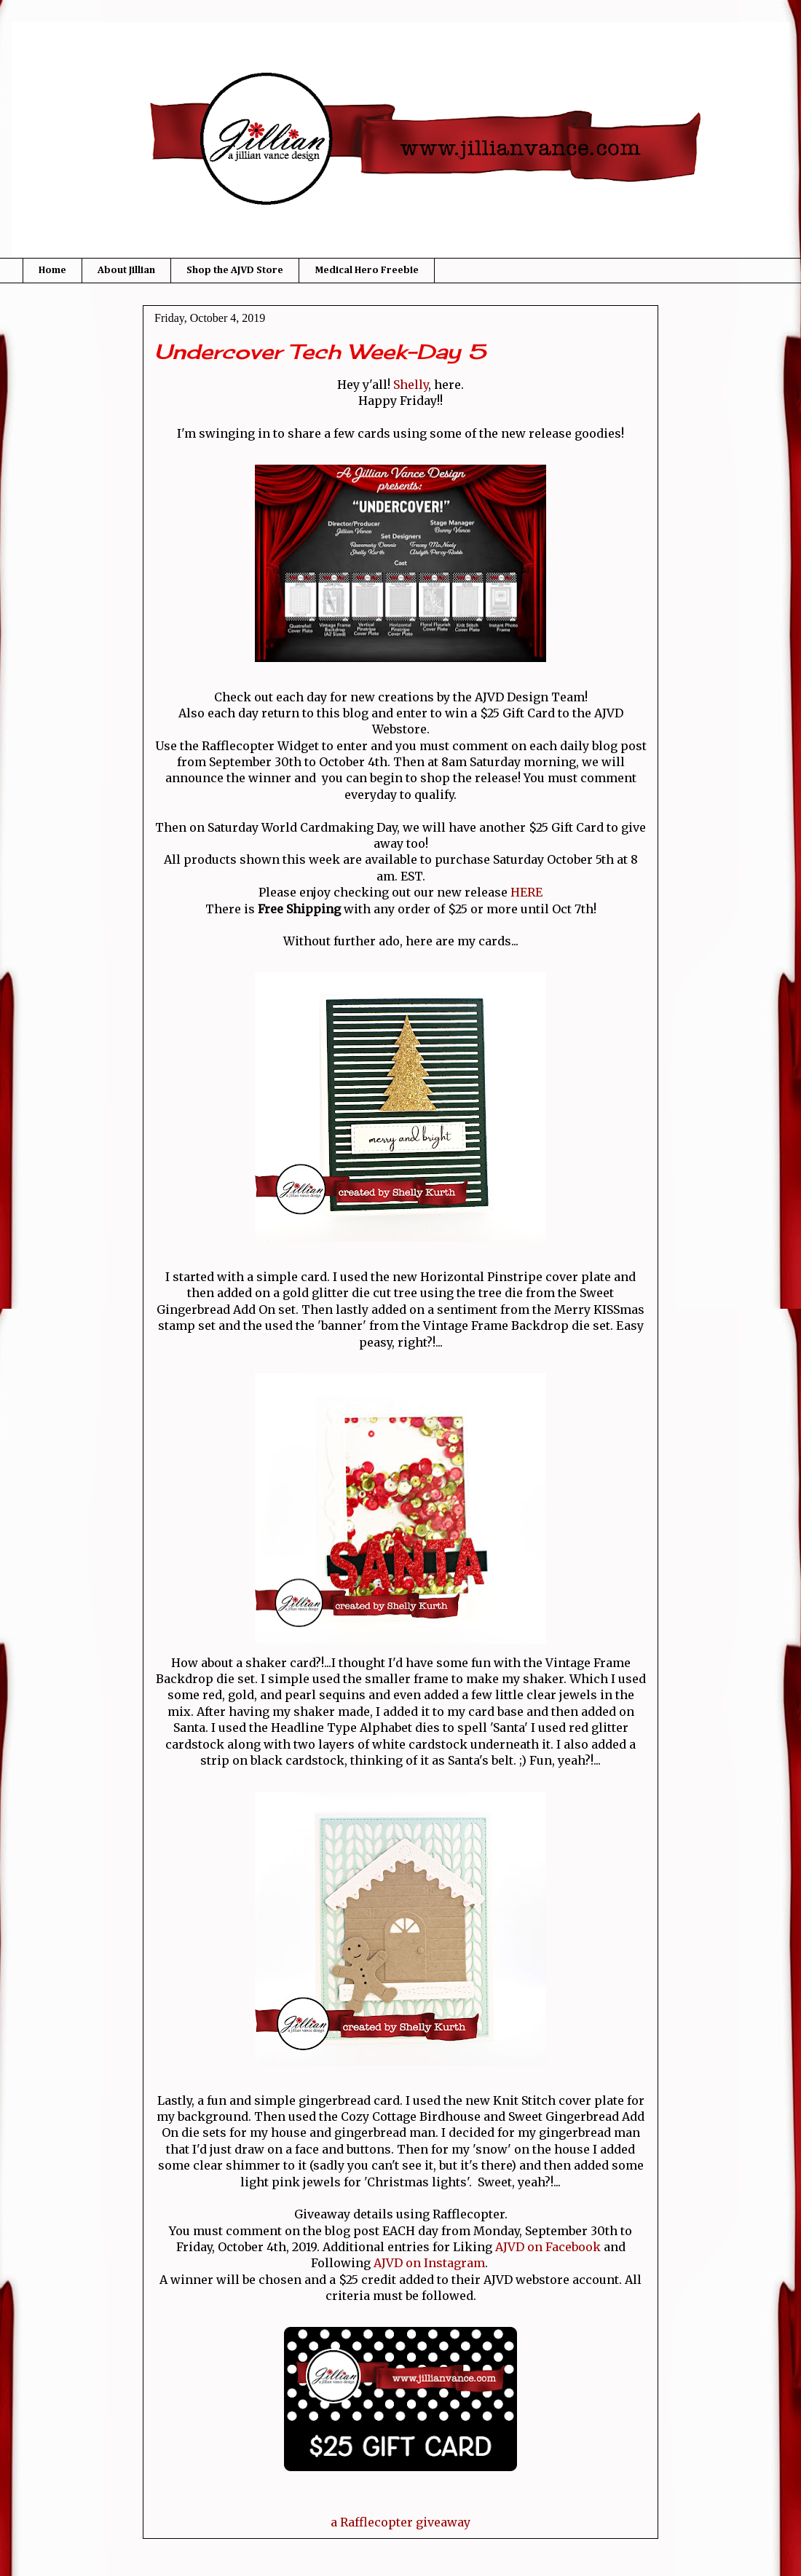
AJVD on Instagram (429, 2263)
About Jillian (126, 270)
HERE (526, 892)
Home (52, 270)
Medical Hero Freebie (367, 270)
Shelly (410, 384)
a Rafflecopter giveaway (400, 2522)
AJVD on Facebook (548, 2247)
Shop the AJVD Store (234, 270)
